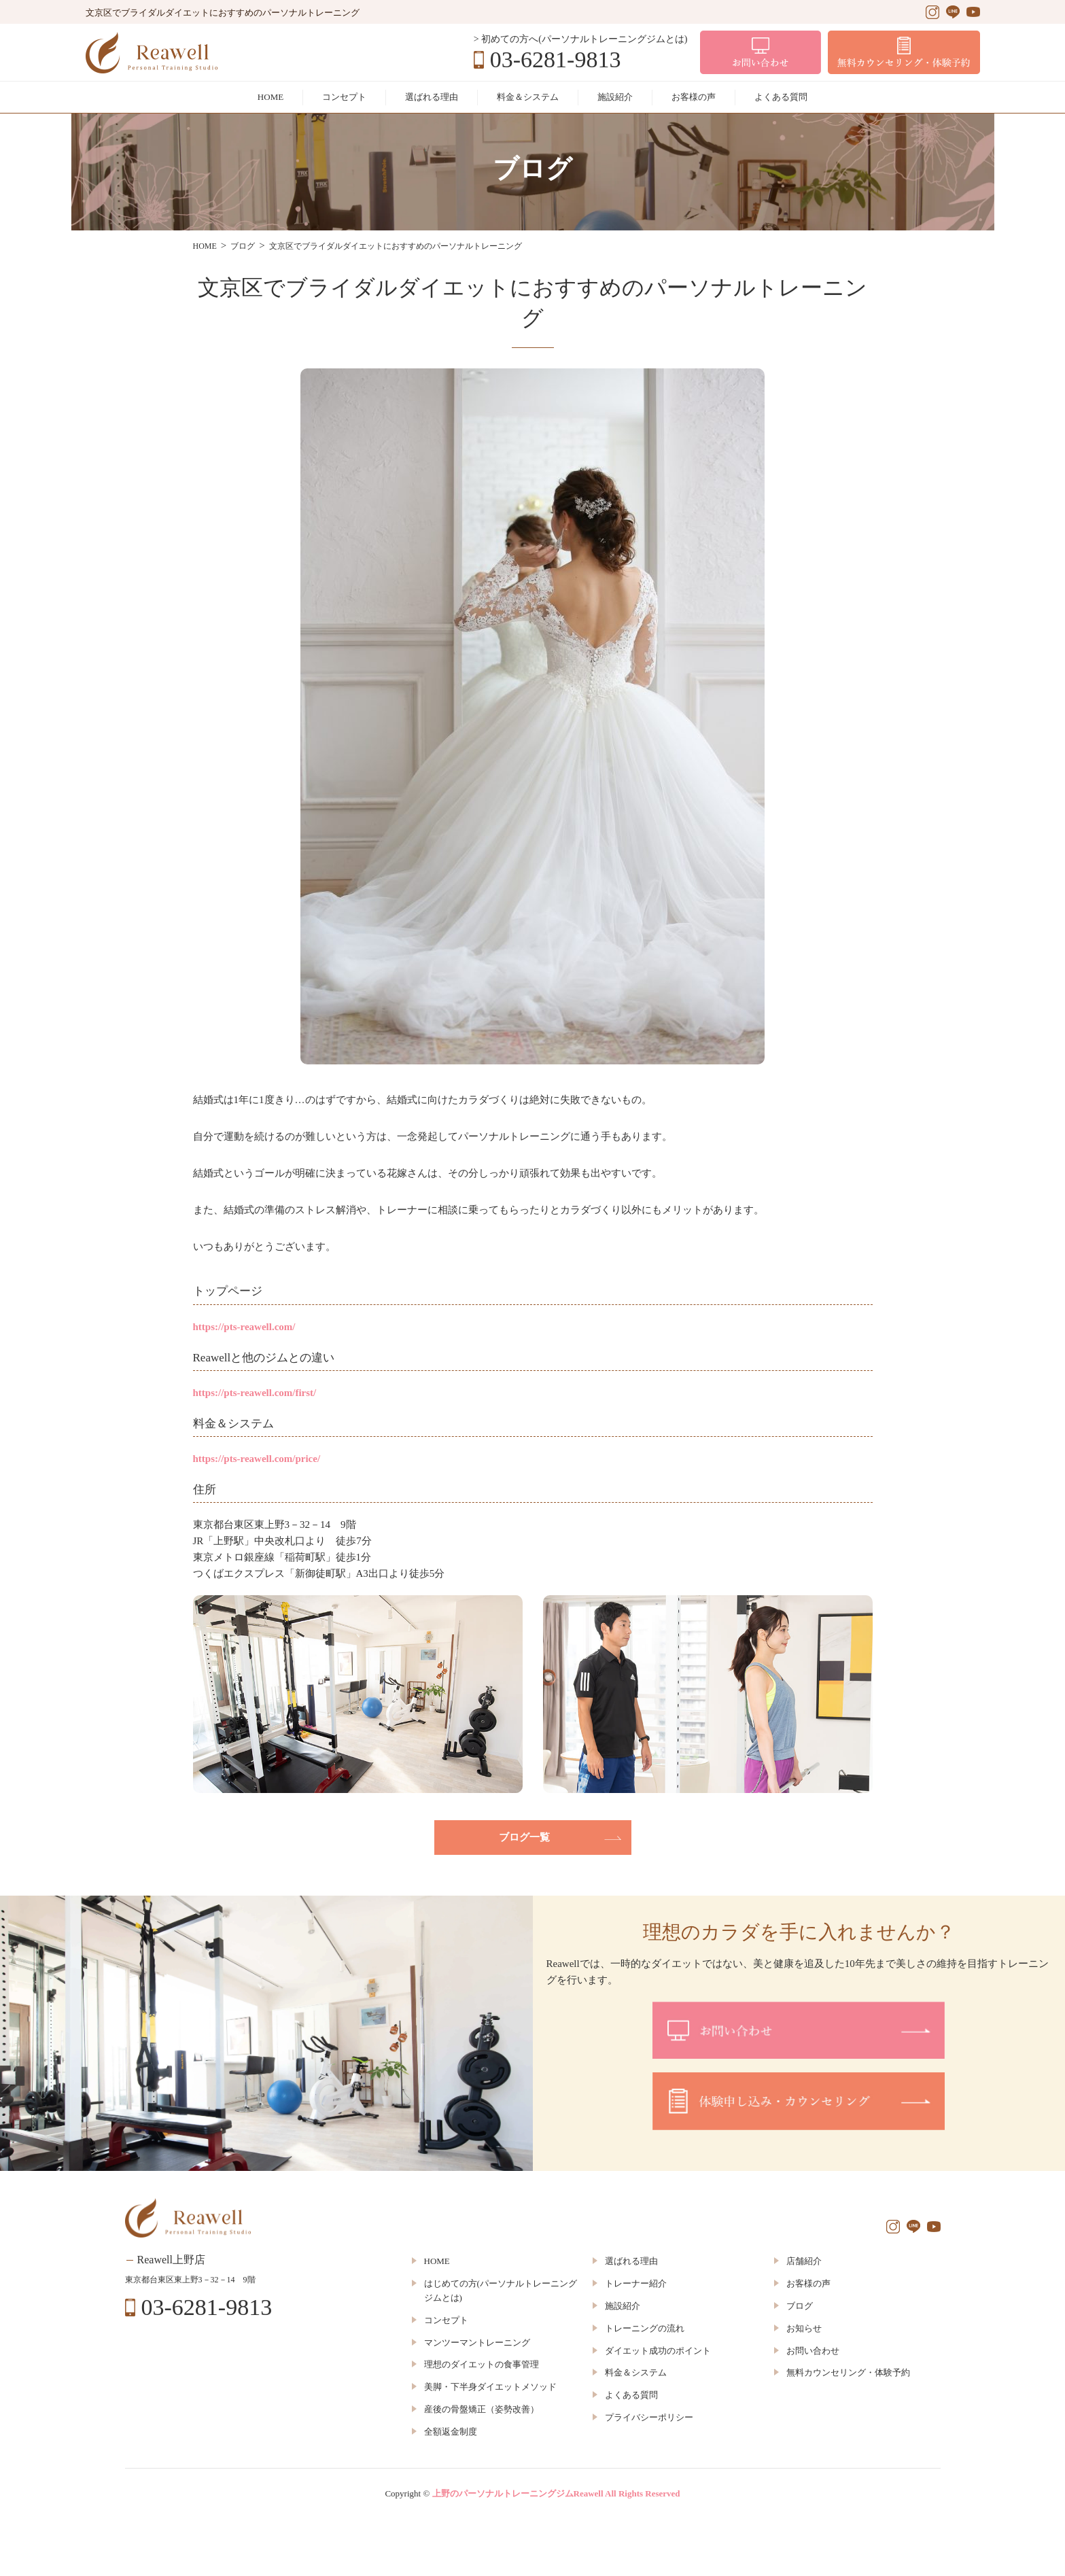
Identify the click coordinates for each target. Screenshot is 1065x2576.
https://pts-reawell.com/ (244, 1326)
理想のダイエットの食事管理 (481, 2364)
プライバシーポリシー (649, 2417)
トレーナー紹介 (636, 2283)
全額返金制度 (450, 2431)
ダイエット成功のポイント (658, 2351)
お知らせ (804, 2328)
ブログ (799, 2306)
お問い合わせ (812, 2351)
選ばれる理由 (431, 96)
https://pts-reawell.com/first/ (255, 1392)
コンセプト (344, 96)
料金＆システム (528, 96)
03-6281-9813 (555, 59)
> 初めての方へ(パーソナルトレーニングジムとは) (581, 39)
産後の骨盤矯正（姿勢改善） (481, 2409)
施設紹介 (615, 96)
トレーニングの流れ (644, 2328)
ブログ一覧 (524, 1837)
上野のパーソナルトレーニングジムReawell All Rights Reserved (556, 2493)
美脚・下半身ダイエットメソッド (490, 2387)
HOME (270, 96)
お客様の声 (693, 96)
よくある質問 (780, 96)
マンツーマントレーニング (477, 2342)
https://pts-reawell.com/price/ (257, 1458)
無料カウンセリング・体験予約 (848, 2372)
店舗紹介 (804, 2261)
